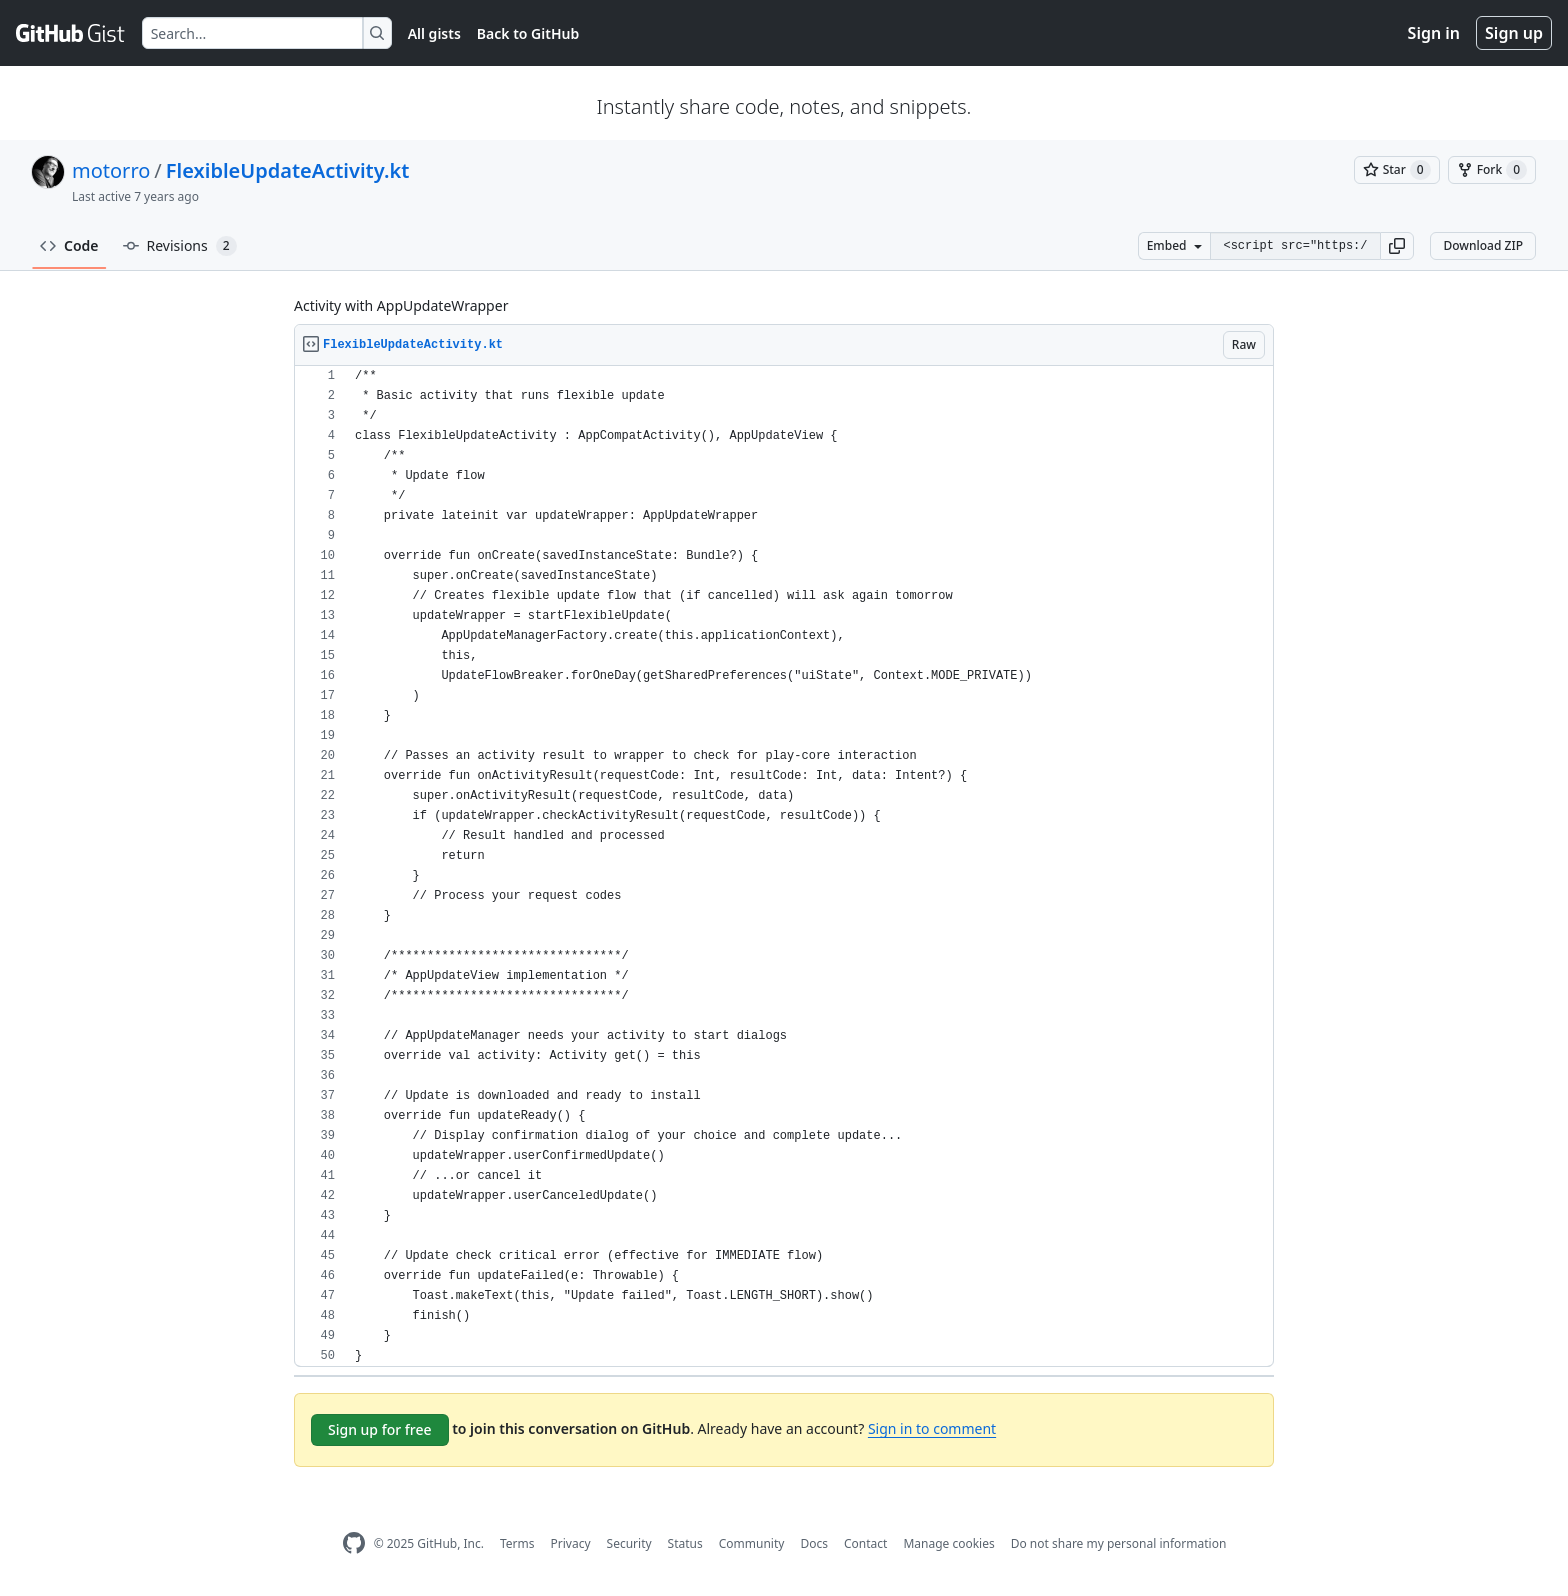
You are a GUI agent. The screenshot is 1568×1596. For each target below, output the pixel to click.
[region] (784, 866)
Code (69, 245)
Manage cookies (948, 1543)
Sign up (1514, 33)
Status (685, 1543)
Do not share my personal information (1119, 1543)
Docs (814, 1543)
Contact (865, 1543)
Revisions (180, 246)
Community (752, 1543)
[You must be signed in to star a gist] (1397, 170)
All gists (434, 33)
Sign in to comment (932, 1428)
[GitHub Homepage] (354, 1543)
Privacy (571, 1543)
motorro (111, 170)
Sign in (1434, 33)
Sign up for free (380, 1429)
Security (629, 1543)
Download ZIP (1483, 245)
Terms (517, 1543)
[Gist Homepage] (71, 33)
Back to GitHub (528, 33)
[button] (1397, 246)
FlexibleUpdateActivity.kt (288, 170)
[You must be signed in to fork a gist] (1492, 170)
